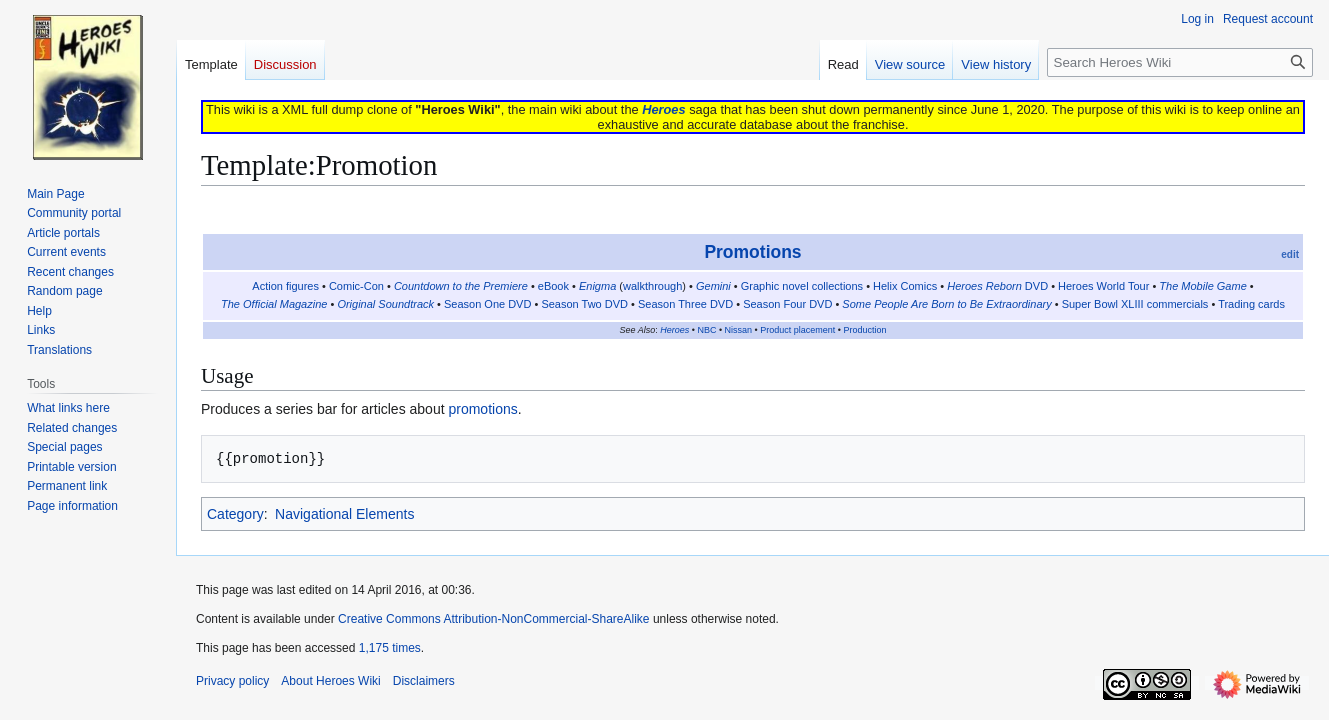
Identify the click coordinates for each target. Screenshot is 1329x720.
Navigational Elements (344, 514)
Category (235, 514)
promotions (482, 409)
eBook (553, 286)
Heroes (663, 109)
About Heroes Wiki (330, 681)
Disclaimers (424, 681)
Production (864, 330)
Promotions (752, 252)
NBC (706, 330)
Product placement (797, 330)
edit (1290, 254)
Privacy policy (232, 681)
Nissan (739, 330)
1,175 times (390, 648)
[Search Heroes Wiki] (1180, 62)
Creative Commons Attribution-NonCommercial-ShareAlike (493, 619)
